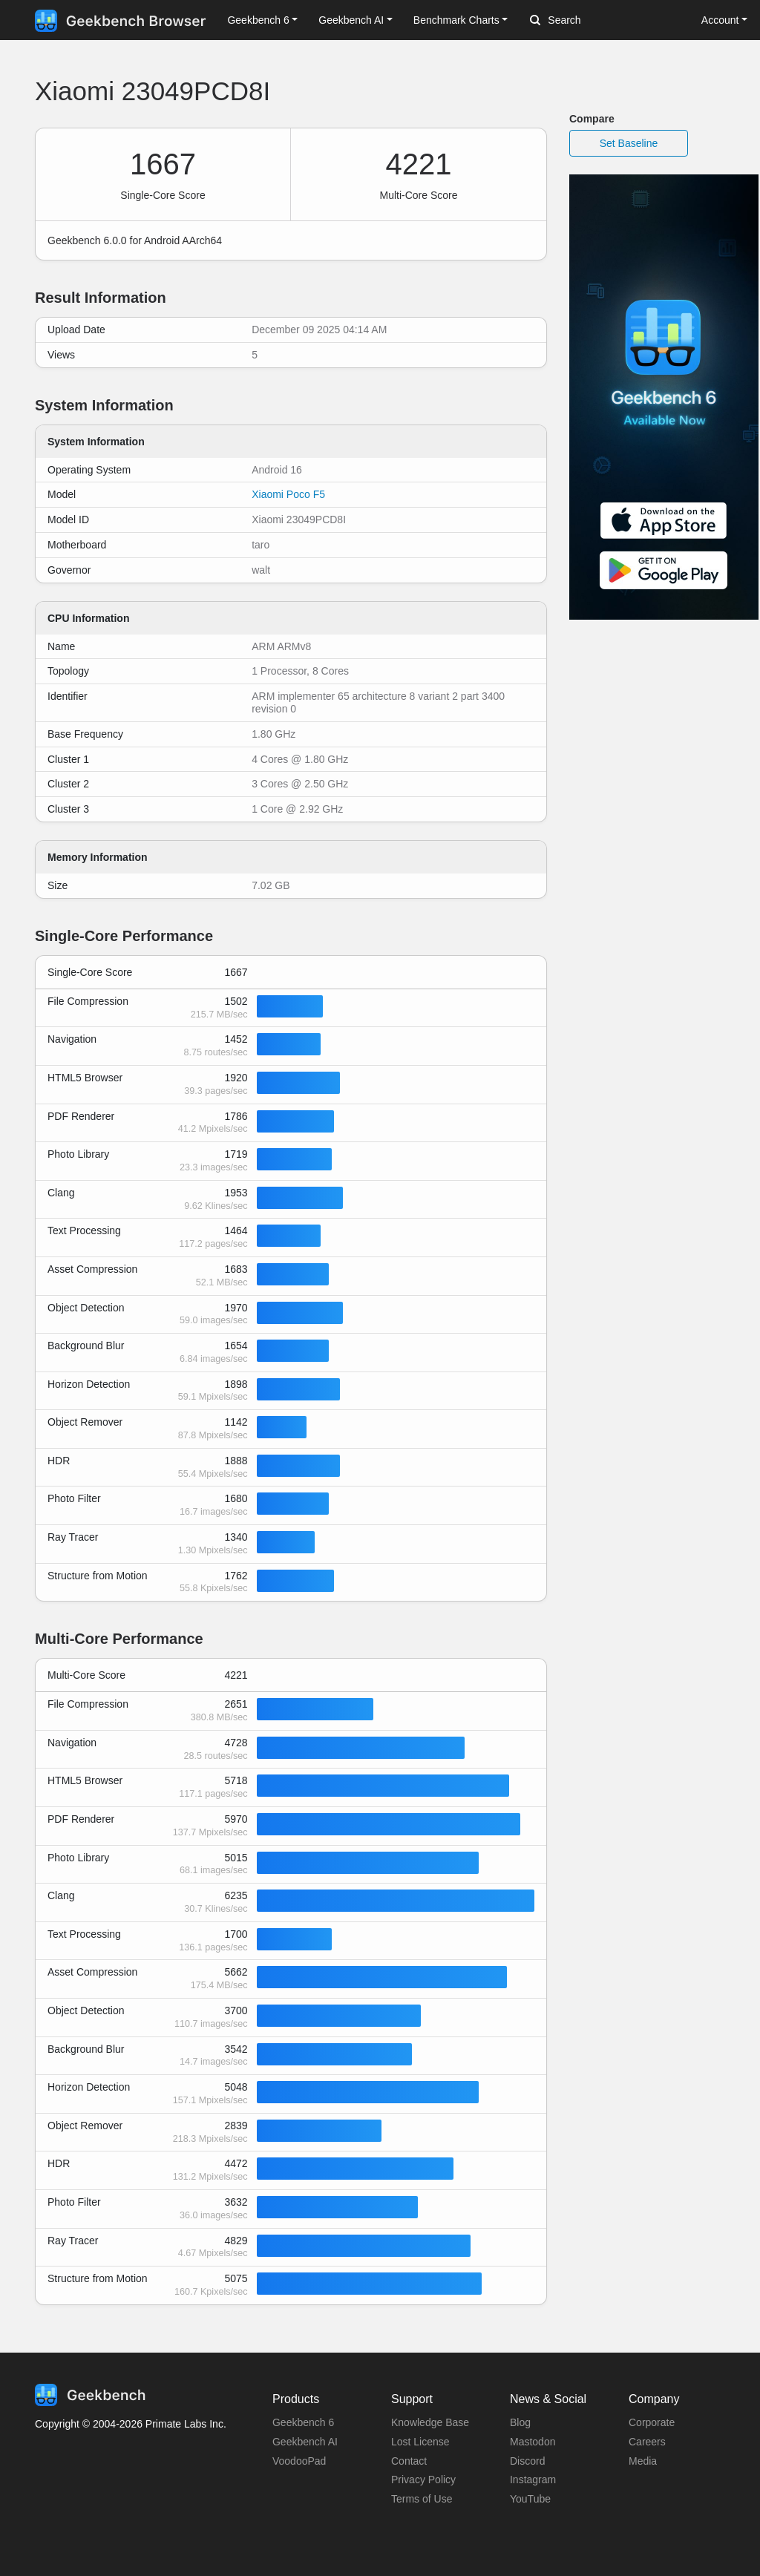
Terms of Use (421, 2499)
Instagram (533, 2479)
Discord (527, 2461)
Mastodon (532, 2442)
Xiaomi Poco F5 (288, 494)
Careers (647, 2442)
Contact (409, 2461)
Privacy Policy (423, 2479)
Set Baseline (629, 143)
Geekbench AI (305, 2442)
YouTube (530, 2499)
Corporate (652, 2422)
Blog (520, 2422)
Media (643, 2461)
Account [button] (720, 20)
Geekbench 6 (303, 2422)
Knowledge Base (430, 2422)
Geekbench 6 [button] (258, 20)
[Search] (608, 20)
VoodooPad (299, 2461)
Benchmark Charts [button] (456, 20)
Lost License (420, 2442)
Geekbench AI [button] (351, 20)
